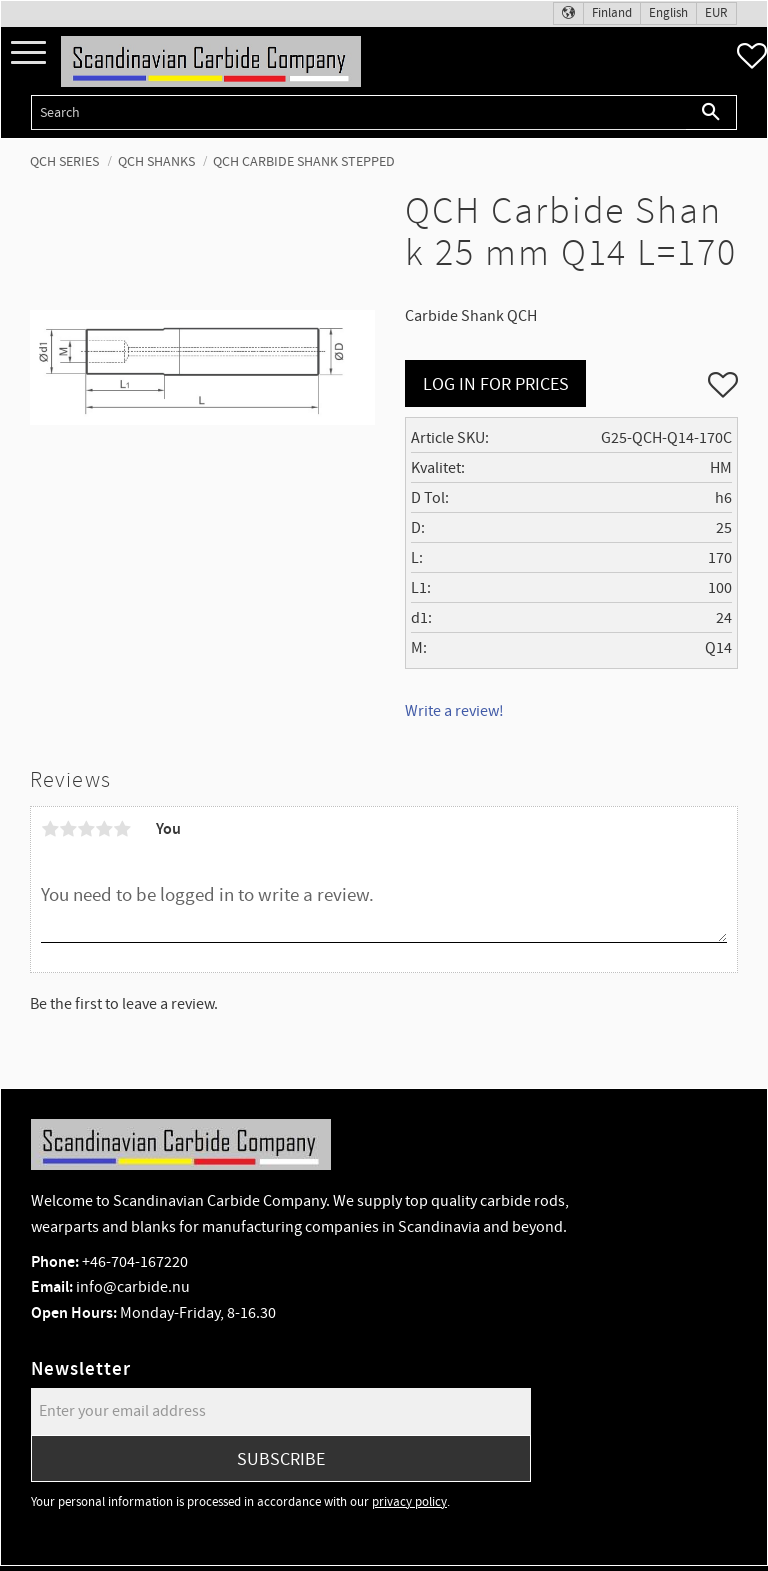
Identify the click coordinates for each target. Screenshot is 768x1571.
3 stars (86, 829)
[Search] (711, 112)
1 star (50, 829)
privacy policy (409, 1502)
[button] (28, 53)
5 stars (122, 829)
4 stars (104, 829)
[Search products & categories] (358, 112)
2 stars (68, 829)
